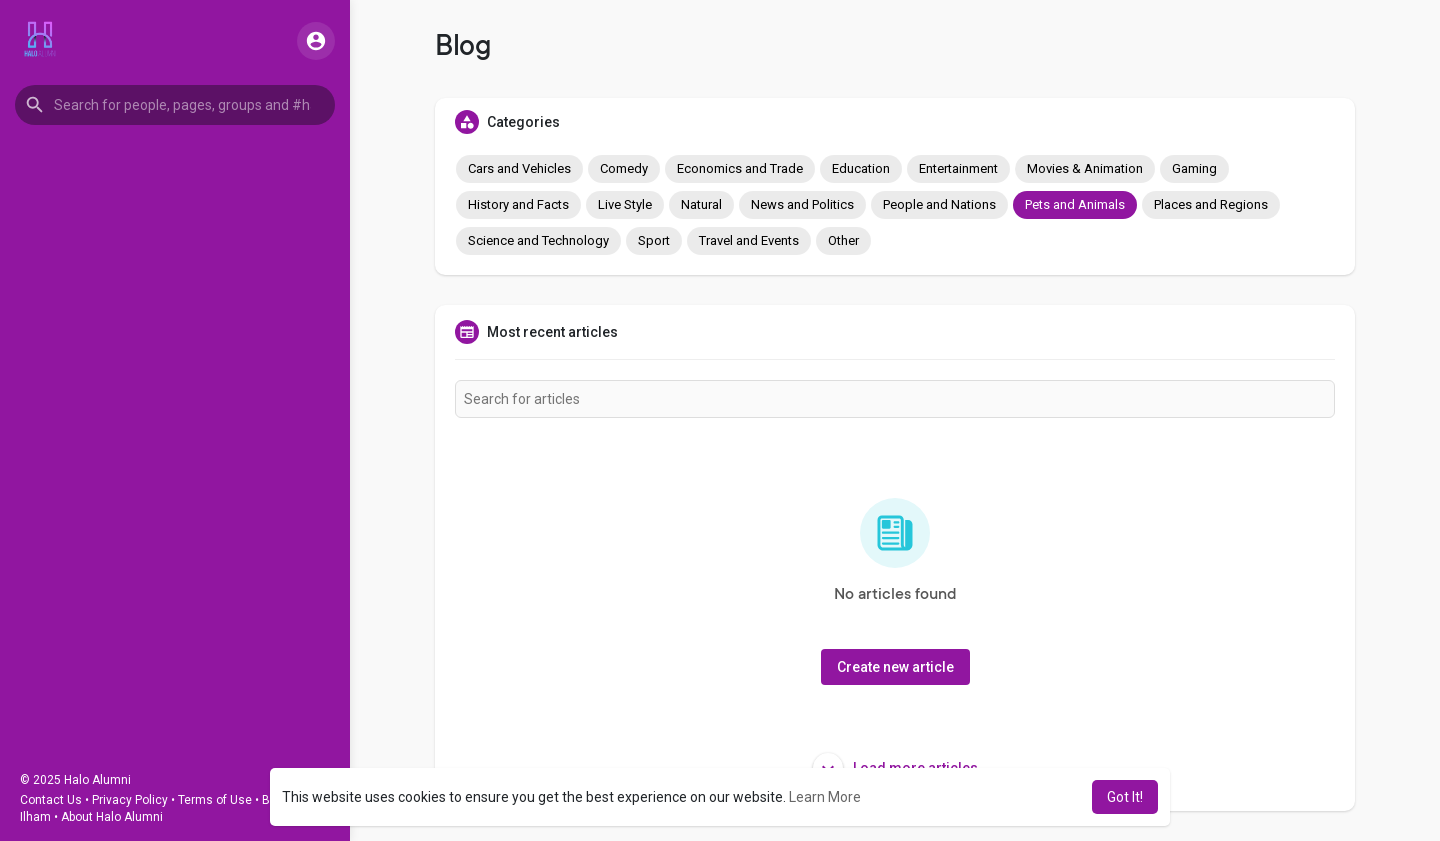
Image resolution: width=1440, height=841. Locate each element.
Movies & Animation (1085, 168)
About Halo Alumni (112, 817)
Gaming (1194, 168)
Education (861, 168)
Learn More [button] (825, 797)
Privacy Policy (130, 800)
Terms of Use (215, 800)
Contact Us (51, 800)
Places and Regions (1211, 204)
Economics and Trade (740, 168)
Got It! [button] (1125, 797)
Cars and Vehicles (519, 168)
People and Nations (939, 204)
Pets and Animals (1075, 204)
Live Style (625, 204)
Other (843, 240)
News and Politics (802, 204)
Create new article (895, 667)
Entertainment (958, 168)
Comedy (624, 168)
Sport (654, 240)
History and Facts (518, 204)
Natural (701, 204)
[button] (175, 105)
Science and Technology (538, 240)
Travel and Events (749, 240)
